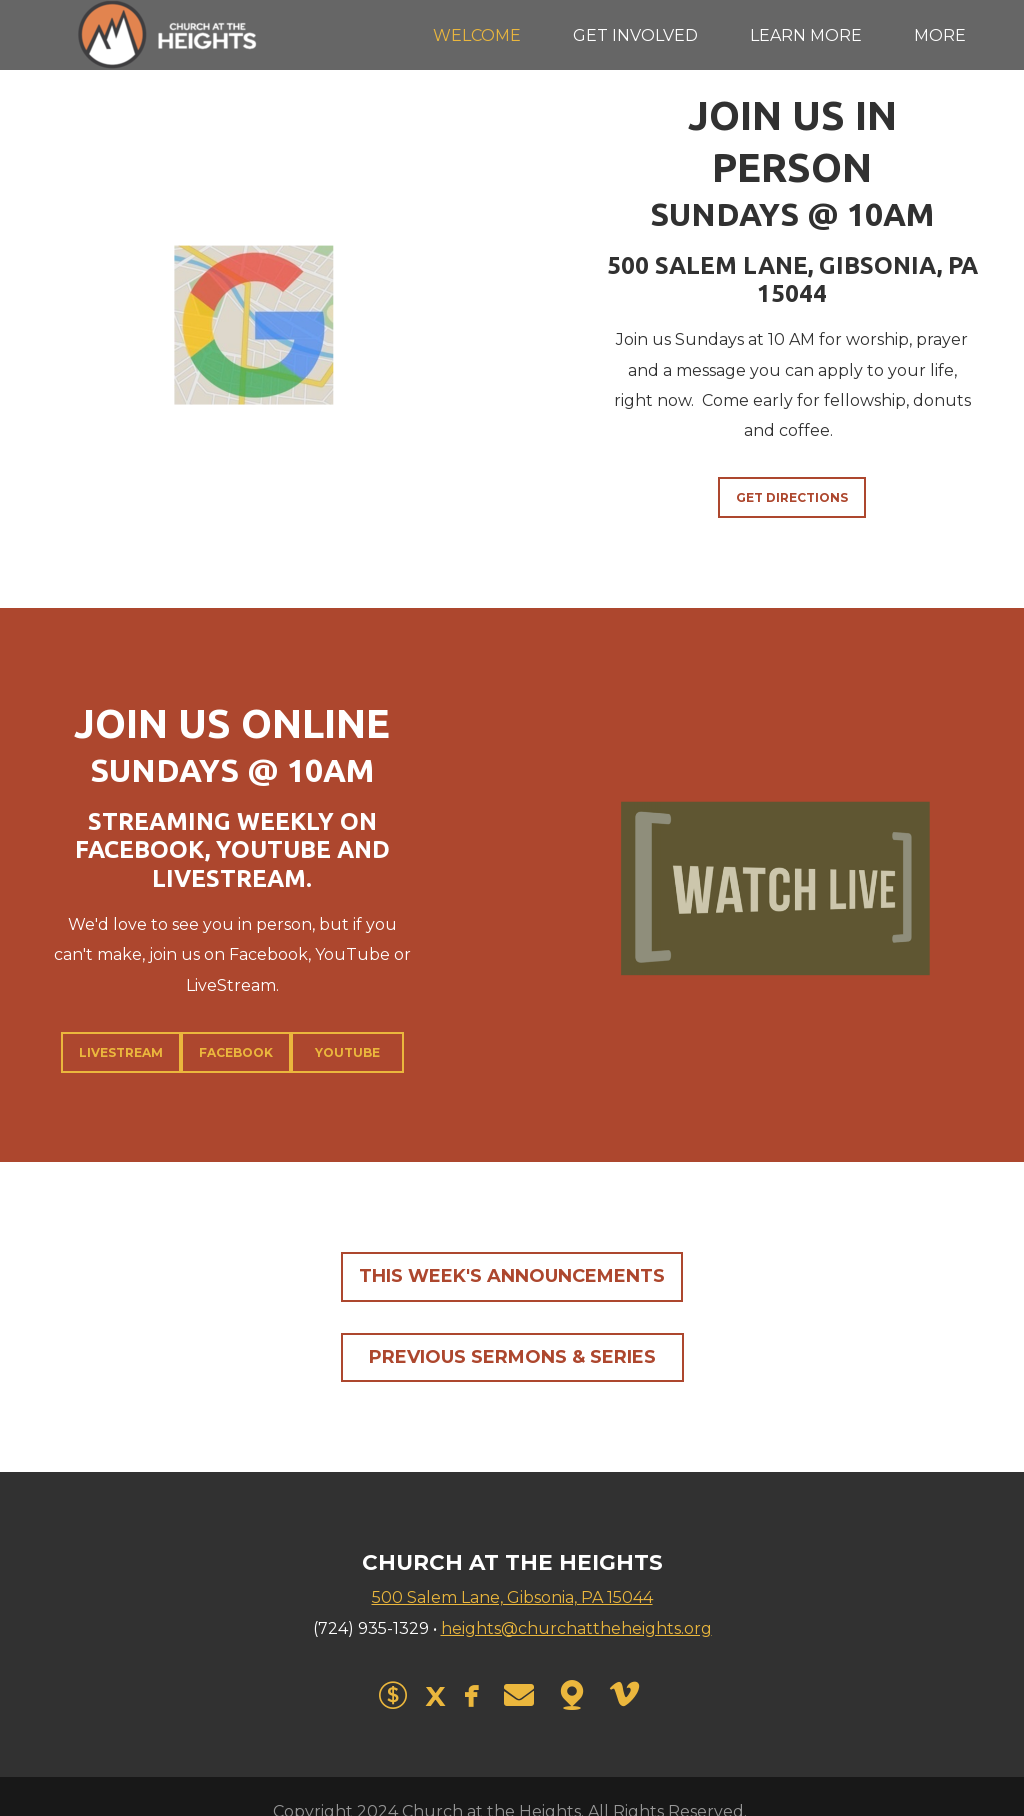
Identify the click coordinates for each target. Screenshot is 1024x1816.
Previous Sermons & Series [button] (512, 1357)
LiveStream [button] (121, 1052)
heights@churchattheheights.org (576, 1628)
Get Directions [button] (792, 497)
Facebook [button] (236, 1052)
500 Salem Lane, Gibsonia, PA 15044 (512, 1597)
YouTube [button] (347, 1052)
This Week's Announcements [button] (512, 1276)
